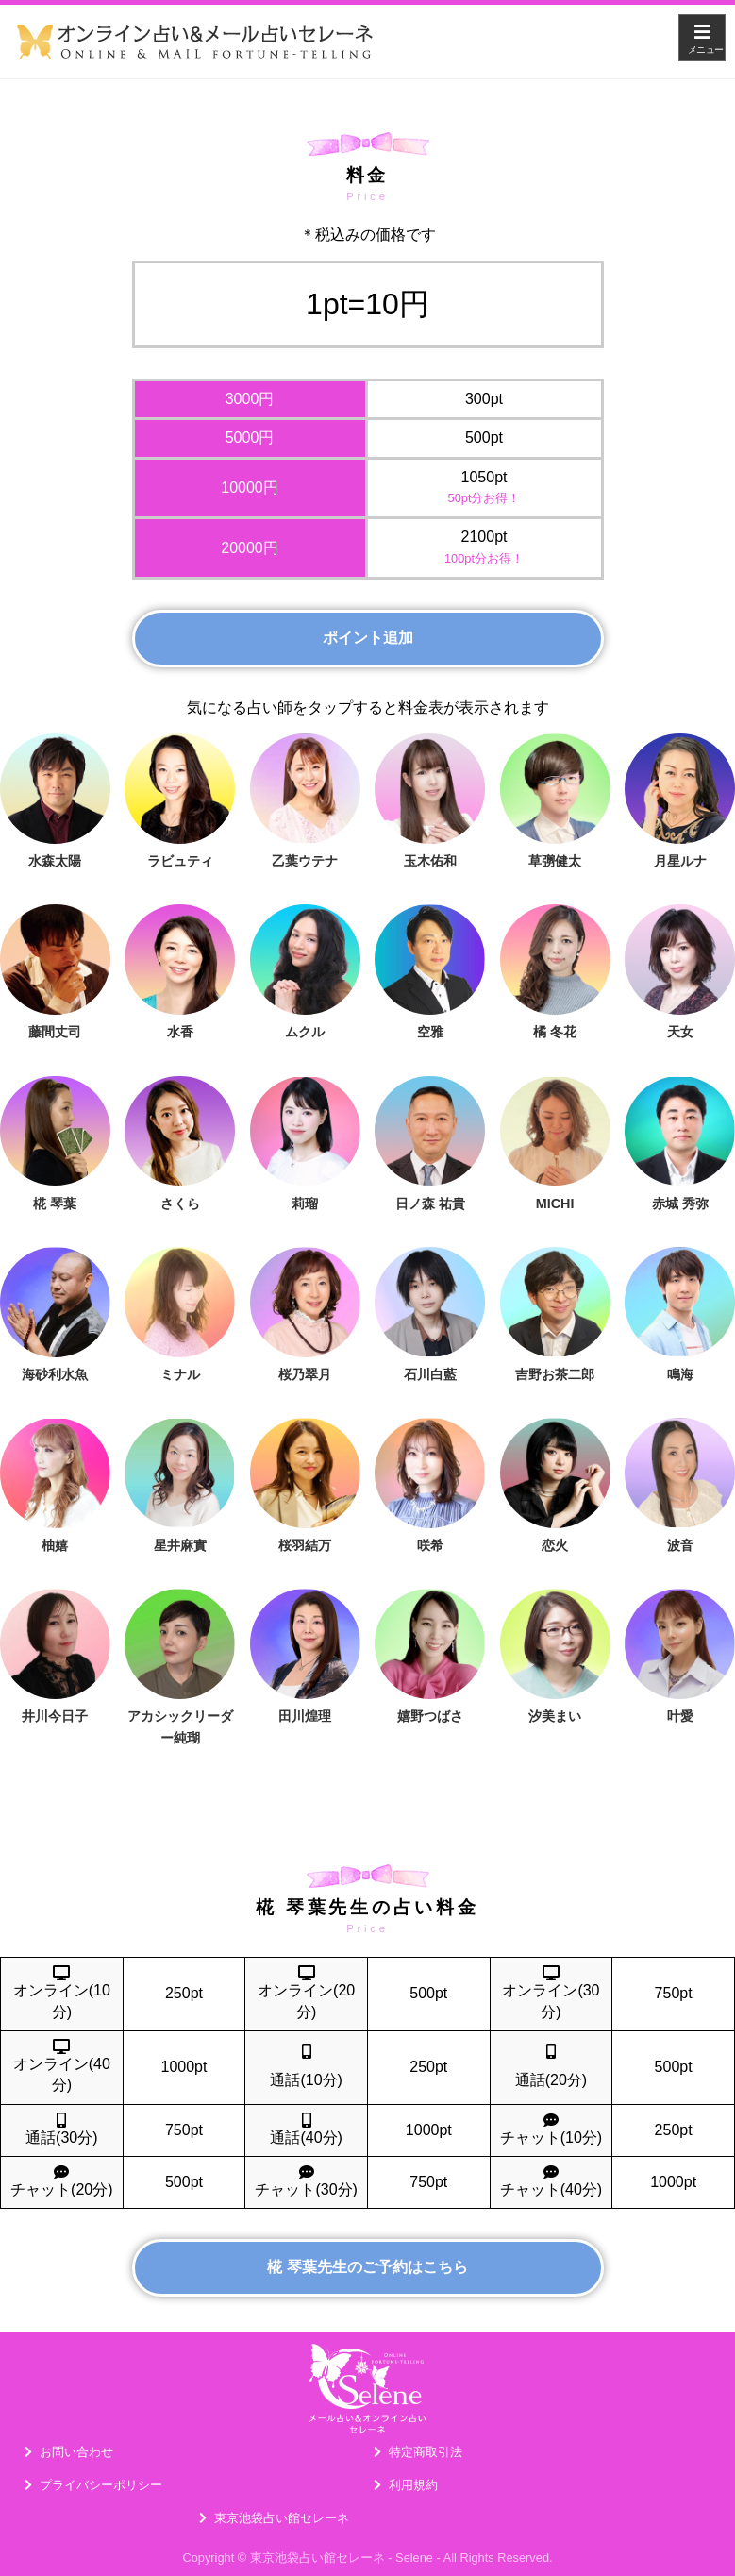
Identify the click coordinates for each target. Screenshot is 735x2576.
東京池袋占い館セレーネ (281, 2518)
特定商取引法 (425, 2452)
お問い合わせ (76, 2452)
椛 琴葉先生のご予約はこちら (367, 2267)
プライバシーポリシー (101, 2485)
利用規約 (413, 2485)
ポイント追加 (368, 638)
